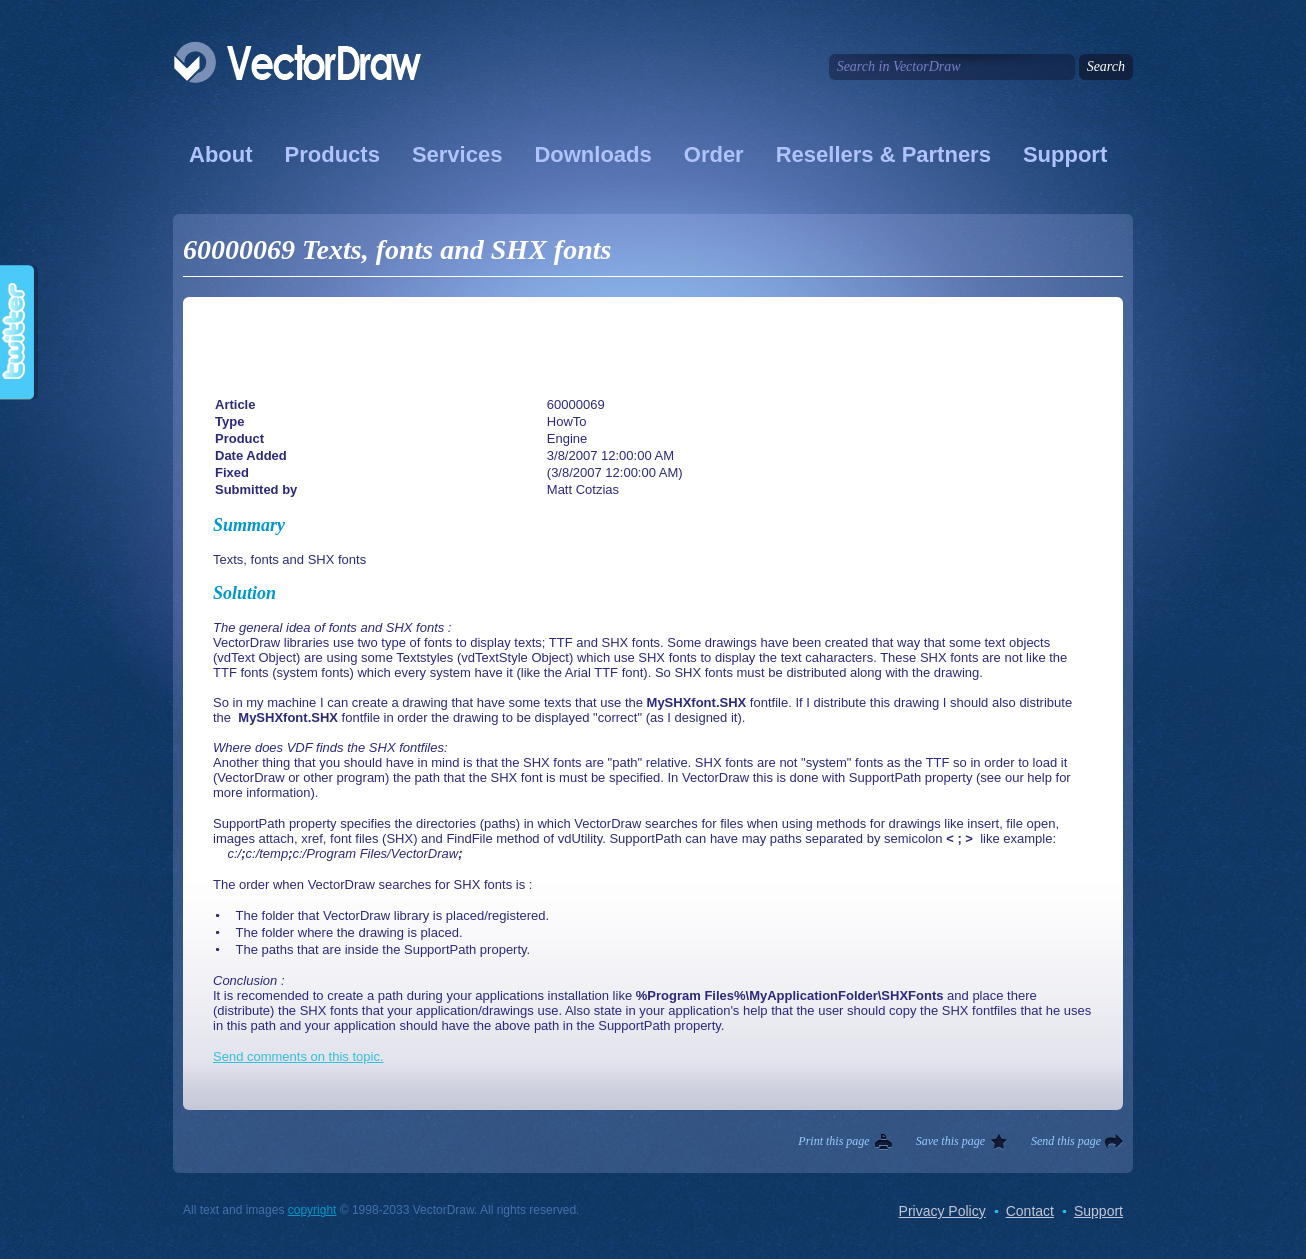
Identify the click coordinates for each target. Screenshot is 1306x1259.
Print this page (833, 1141)
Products (332, 154)
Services (457, 154)
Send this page (1066, 1141)
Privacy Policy (942, 1211)
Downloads (592, 154)
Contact (1030, 1211)
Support (1065, 154)
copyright (312, 1210)
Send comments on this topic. (298, 1056)
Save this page (950, 1141)
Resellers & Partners (883, 154)
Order (714, 154)
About (221, 154)
